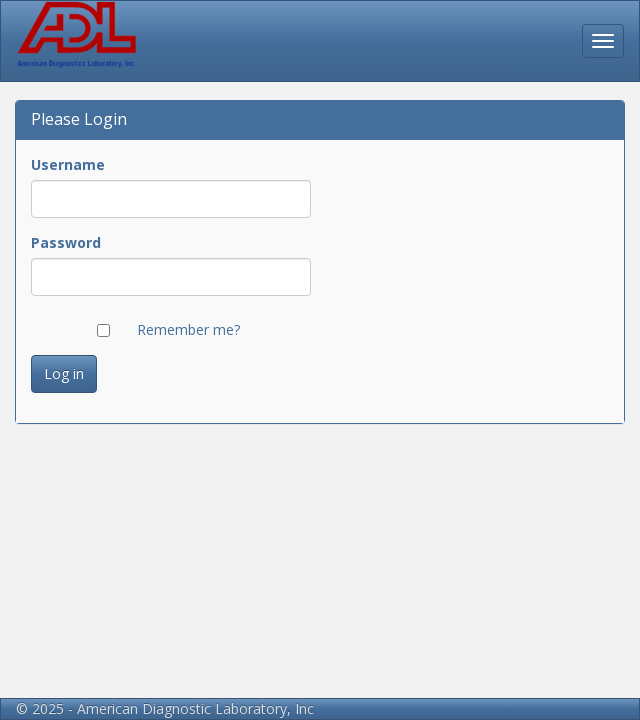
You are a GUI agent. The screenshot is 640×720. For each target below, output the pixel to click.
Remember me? (188, 329)
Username (68, 164)
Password (66, 242)
